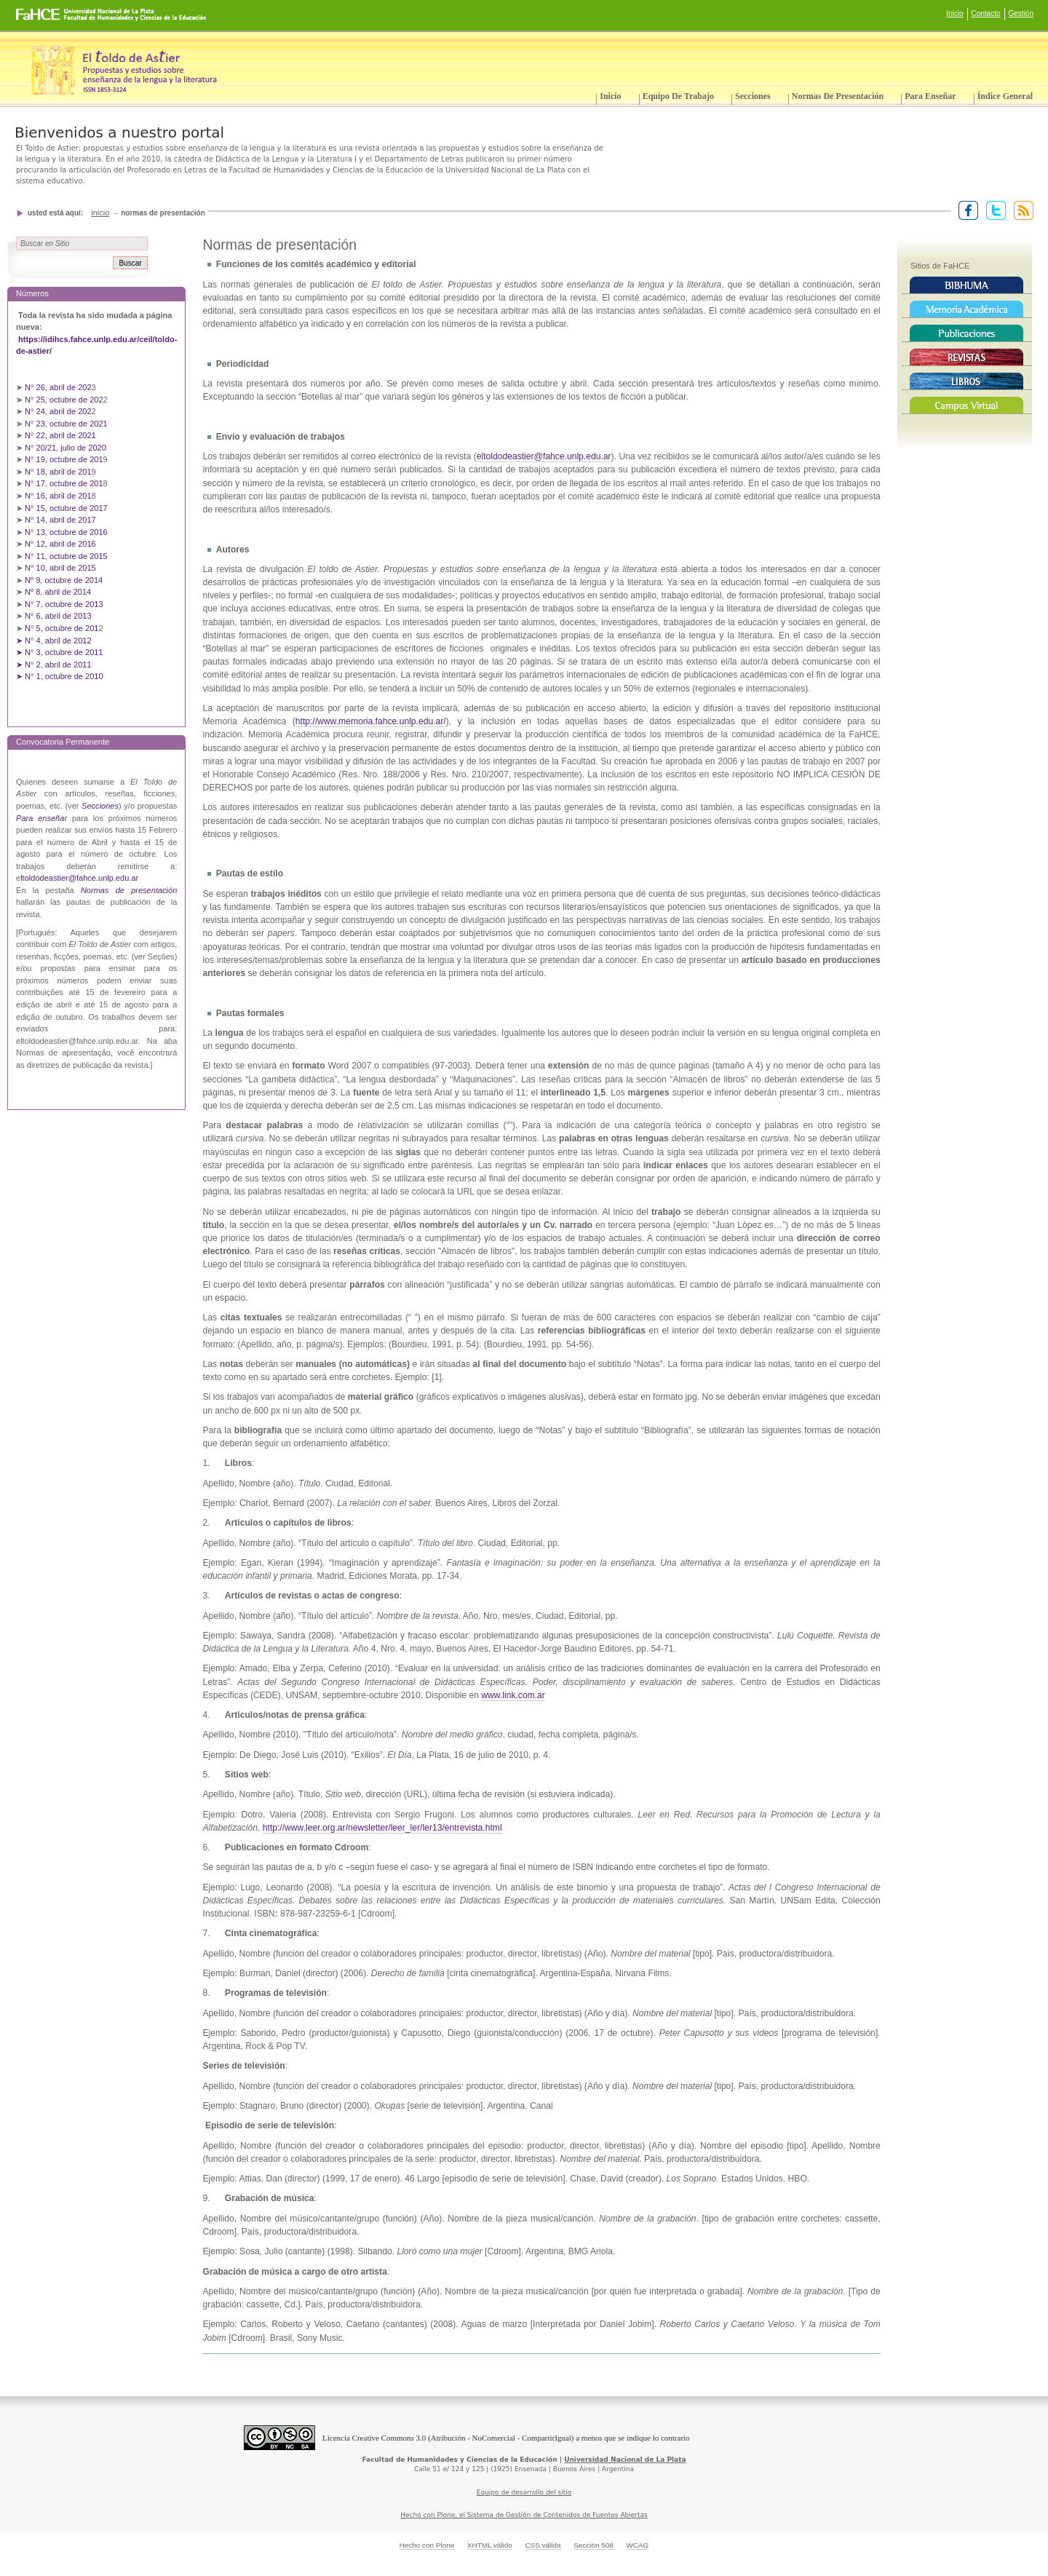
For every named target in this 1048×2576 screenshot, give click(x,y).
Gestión (1021, 13)
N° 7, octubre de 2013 (64, 604)
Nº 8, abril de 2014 (58, 591)
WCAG (637, 2545)
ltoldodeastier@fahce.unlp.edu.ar (79, 877)
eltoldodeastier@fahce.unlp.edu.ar (544, 456)
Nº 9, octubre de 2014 (64, 580)
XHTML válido (489, 2545)
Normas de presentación (838, 96)
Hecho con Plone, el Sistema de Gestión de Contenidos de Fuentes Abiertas (524, 2514)
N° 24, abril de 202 (58, 411)
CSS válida (542, 2545)
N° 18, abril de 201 (58, 471)
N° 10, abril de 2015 (60, 567)
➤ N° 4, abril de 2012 (54, 640)
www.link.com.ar (513, 1695)
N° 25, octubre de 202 (64, 399)
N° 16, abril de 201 (58, 495)
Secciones (753, 96)
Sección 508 (593, 2545)
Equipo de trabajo (678, 96)
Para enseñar (930, 96)
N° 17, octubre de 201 (64, 483)
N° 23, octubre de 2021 (66, 423)
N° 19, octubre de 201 (64, 459)
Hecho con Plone (427, 2545)
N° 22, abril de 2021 (60, 435)
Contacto (986, 13)
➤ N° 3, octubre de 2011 (59, 652)
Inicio (954, 13)
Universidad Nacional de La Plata (625, 2459)
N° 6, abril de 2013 (58, 615)
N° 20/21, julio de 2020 (66, 447)
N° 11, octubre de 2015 (66, 556)
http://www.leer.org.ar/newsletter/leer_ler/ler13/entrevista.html (382, 1828)
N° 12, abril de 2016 (61, 543)
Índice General (1005, 96)
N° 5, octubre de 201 (61, 628)
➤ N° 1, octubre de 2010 (59, 676)
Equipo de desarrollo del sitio (524, 2492)
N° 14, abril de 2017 (61, 519)
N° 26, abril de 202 (58, 387)
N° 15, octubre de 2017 (66, 508)
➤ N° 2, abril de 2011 (54, 664)
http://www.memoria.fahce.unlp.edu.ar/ (370, 721)
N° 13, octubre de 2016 (67, 532)
